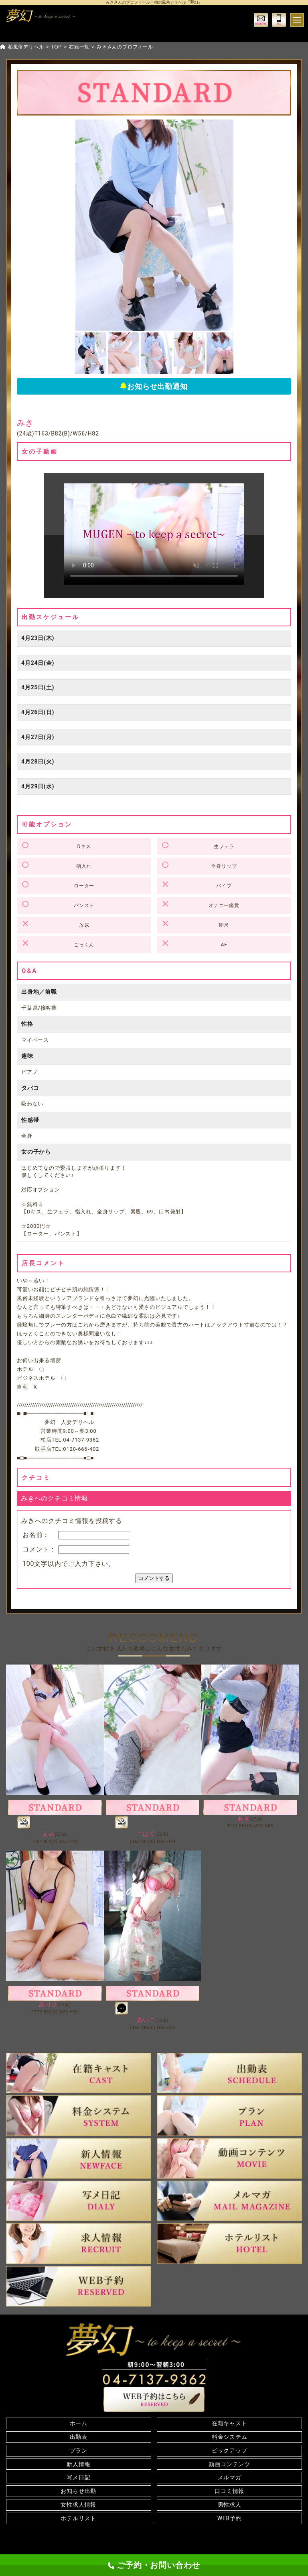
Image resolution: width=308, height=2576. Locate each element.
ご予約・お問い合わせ (154, 2565)
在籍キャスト (229, 2423)
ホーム (78, 2423)
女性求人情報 (78, 2504)
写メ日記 (78, 2477)
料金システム (229, 2437)
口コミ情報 (229, 2491)
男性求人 (229, 2504)
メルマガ (229, 2477)
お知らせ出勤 (78, 2491)
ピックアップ (229, 2450)
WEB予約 (229, 2518)
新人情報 (78, 2464)
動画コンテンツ (229, 2464)
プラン (78, 2450)
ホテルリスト (78, 2518)
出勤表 (78, 2437)
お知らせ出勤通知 (153, 386)
